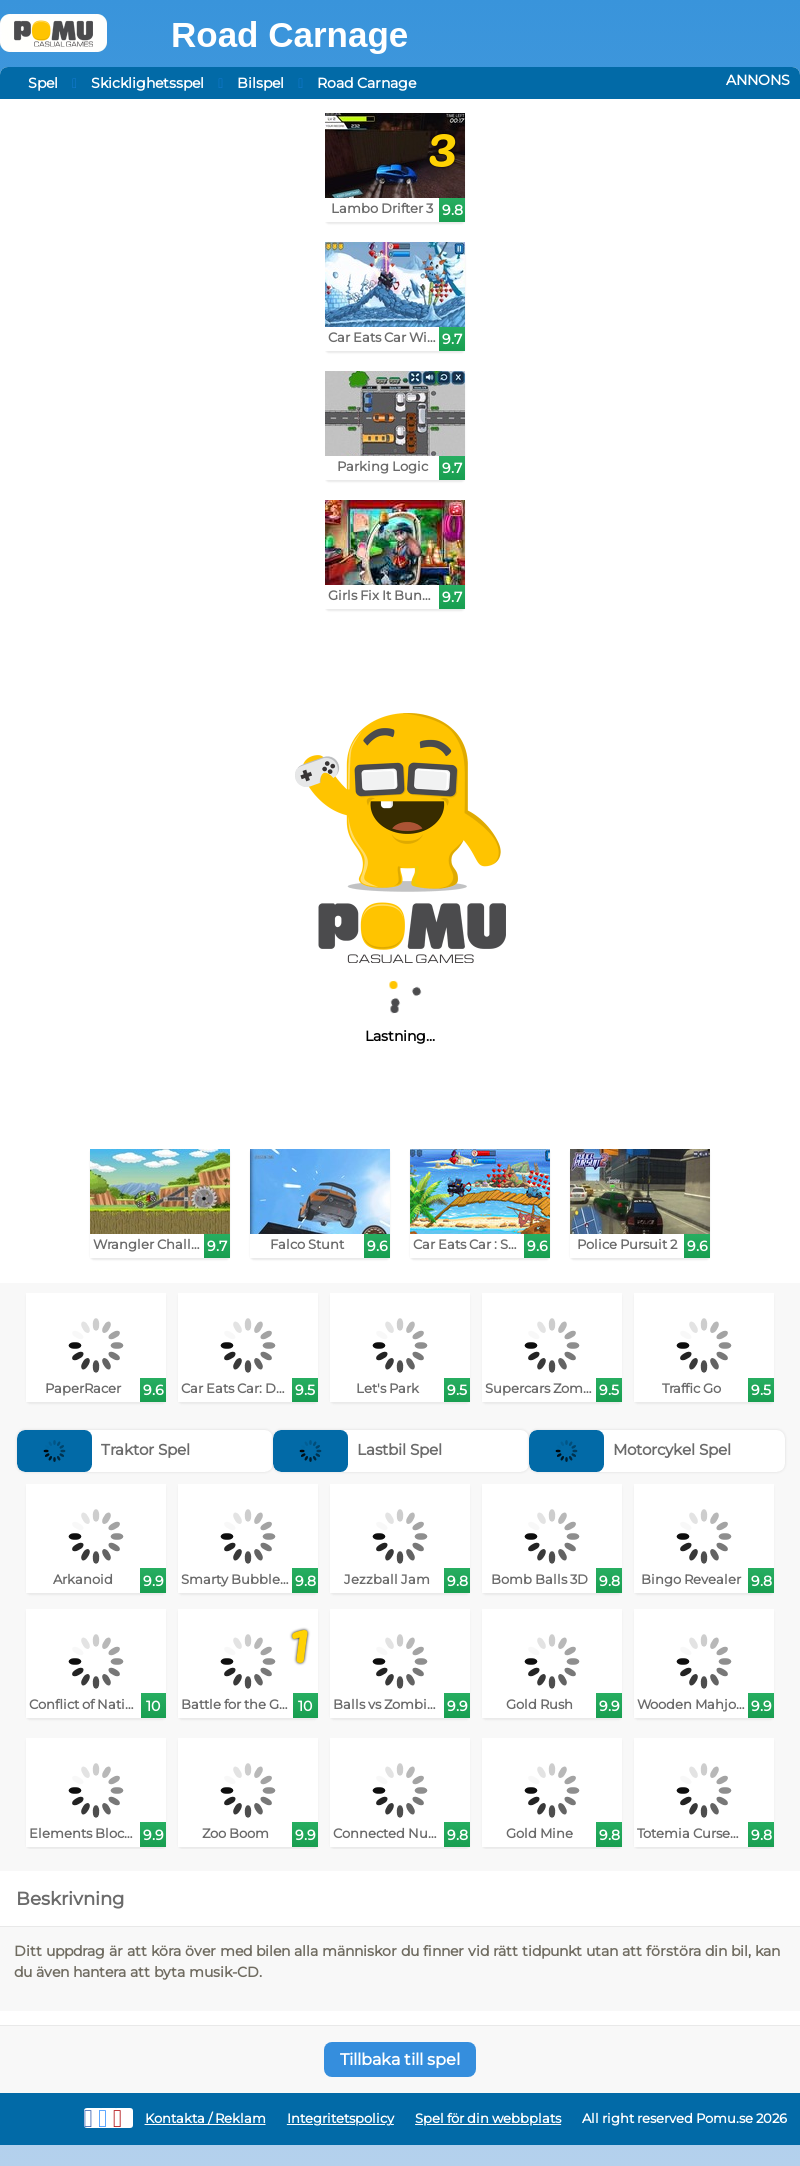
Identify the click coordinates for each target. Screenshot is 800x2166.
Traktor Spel (103, 1449)
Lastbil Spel (357, 1449)
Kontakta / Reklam (205, 2118)
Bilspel (260, 83)
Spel (43, 83)
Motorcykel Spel (630, 1449)
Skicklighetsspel (147, 83)
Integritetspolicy (340, 2118)
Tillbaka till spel (400, 2059)
